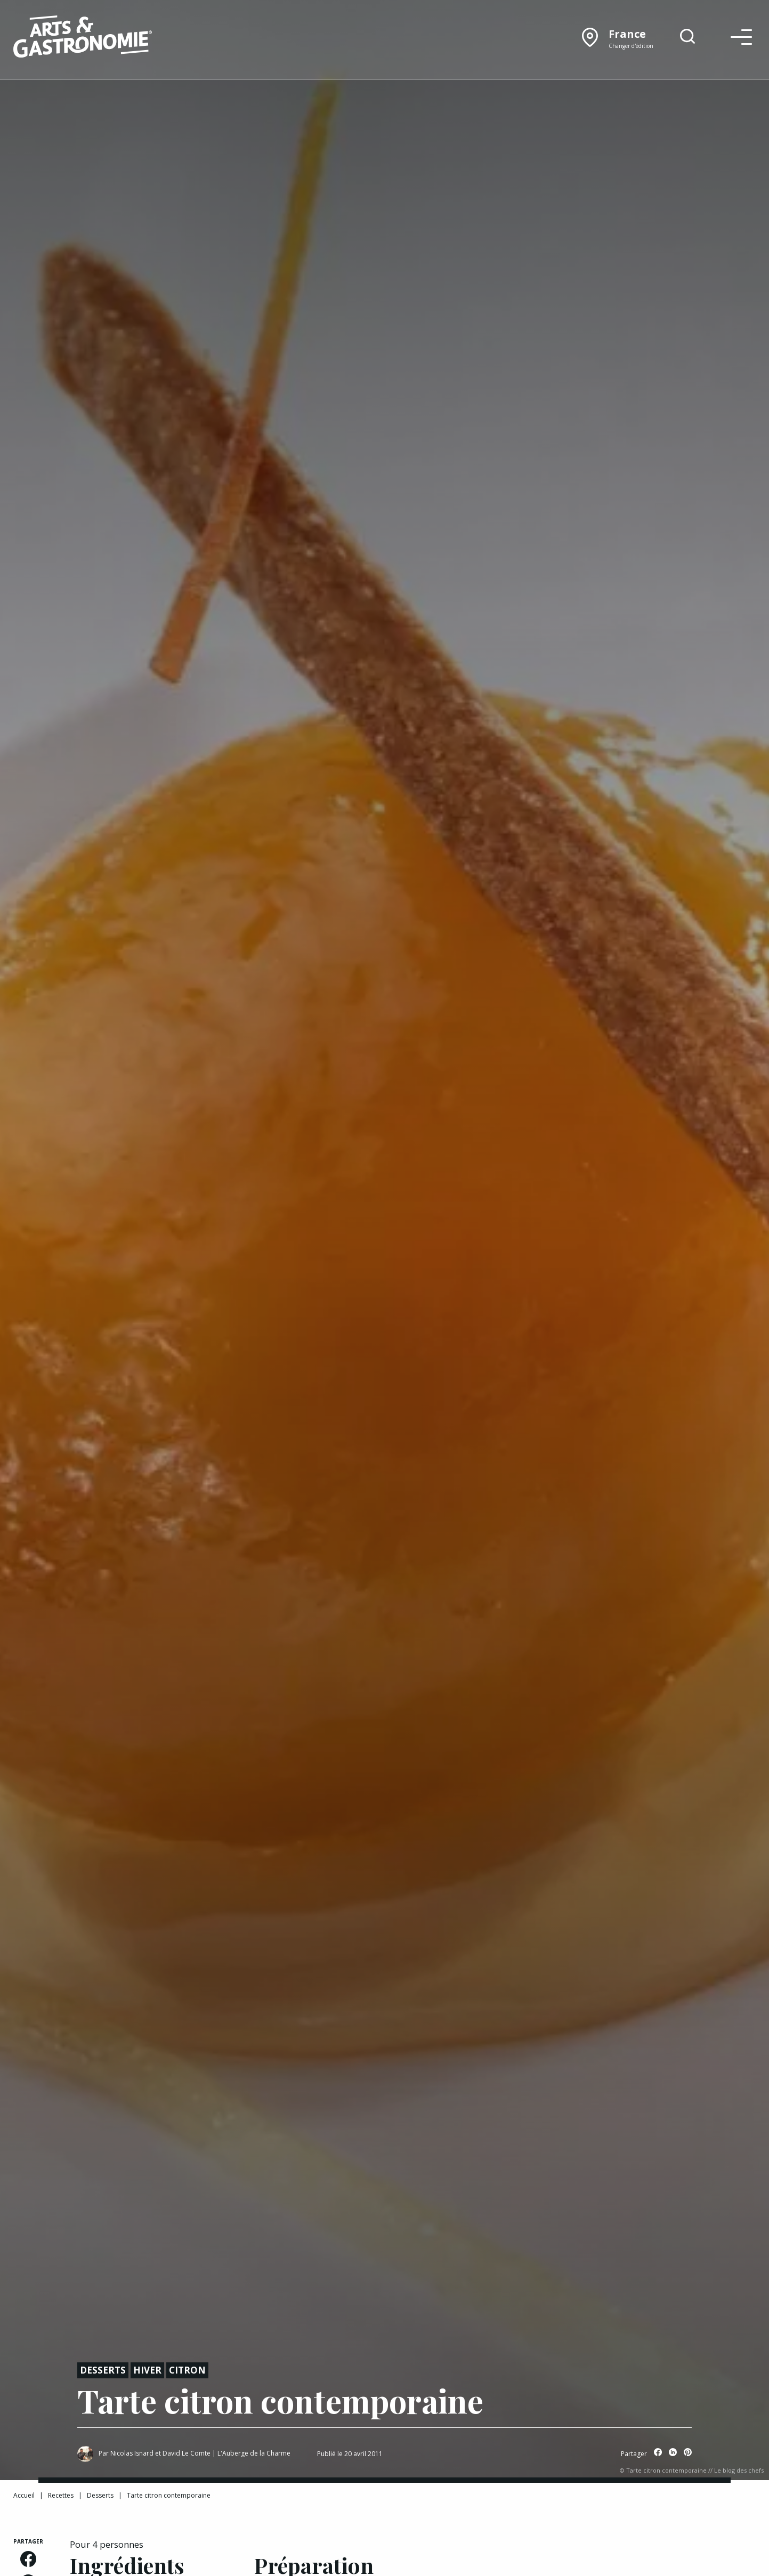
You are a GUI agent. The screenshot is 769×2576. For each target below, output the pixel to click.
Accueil (24, 2495)
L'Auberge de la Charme (253, 2453)
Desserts (103, 2370)
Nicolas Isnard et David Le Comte (160, 2453)
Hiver (147, 2370)
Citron (187, 2370)
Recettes (61, 2495)
